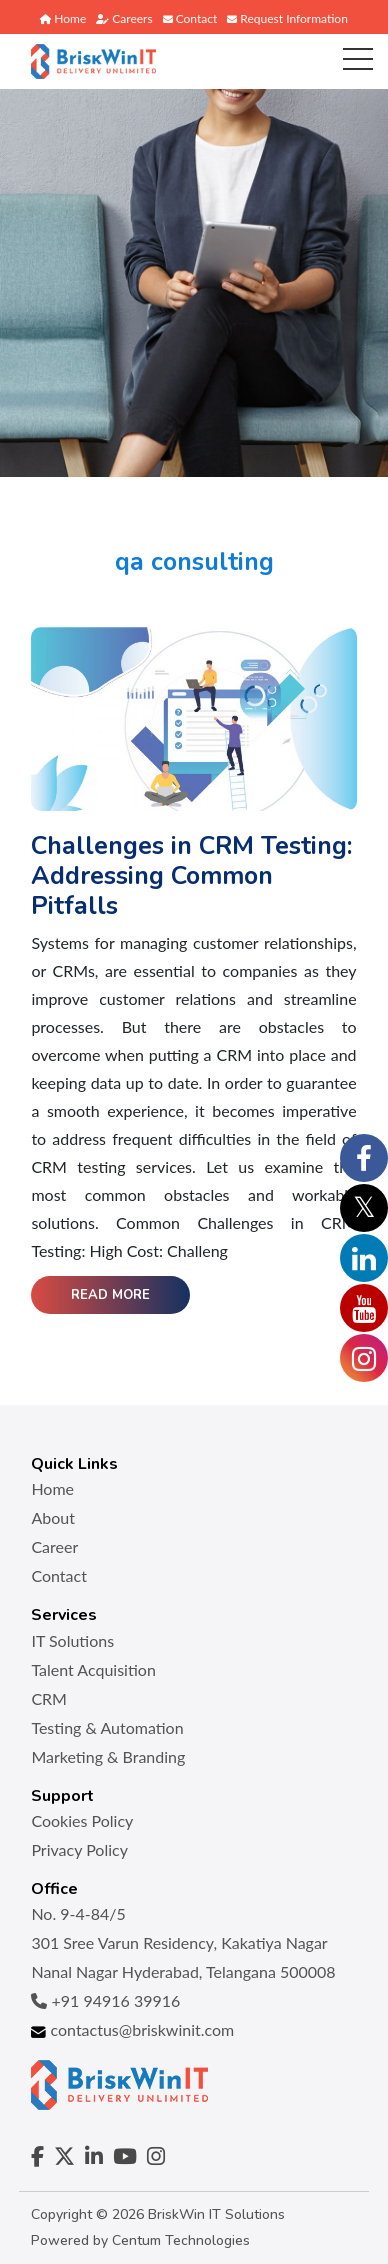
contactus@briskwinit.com (132, 2029)
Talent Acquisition (93, 1669)
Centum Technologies (181, 2240)
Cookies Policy (82, 1820)
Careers (124, 18)
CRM (49, 1698)
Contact (190, 18)
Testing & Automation (107, 1727)
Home (63, 18)
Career (54, 1546)
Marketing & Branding (108, 1756)
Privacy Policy (79, 1849)
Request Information (287, 18)
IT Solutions (72, 1640)
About (53, 1517)
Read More (110, 1295)
